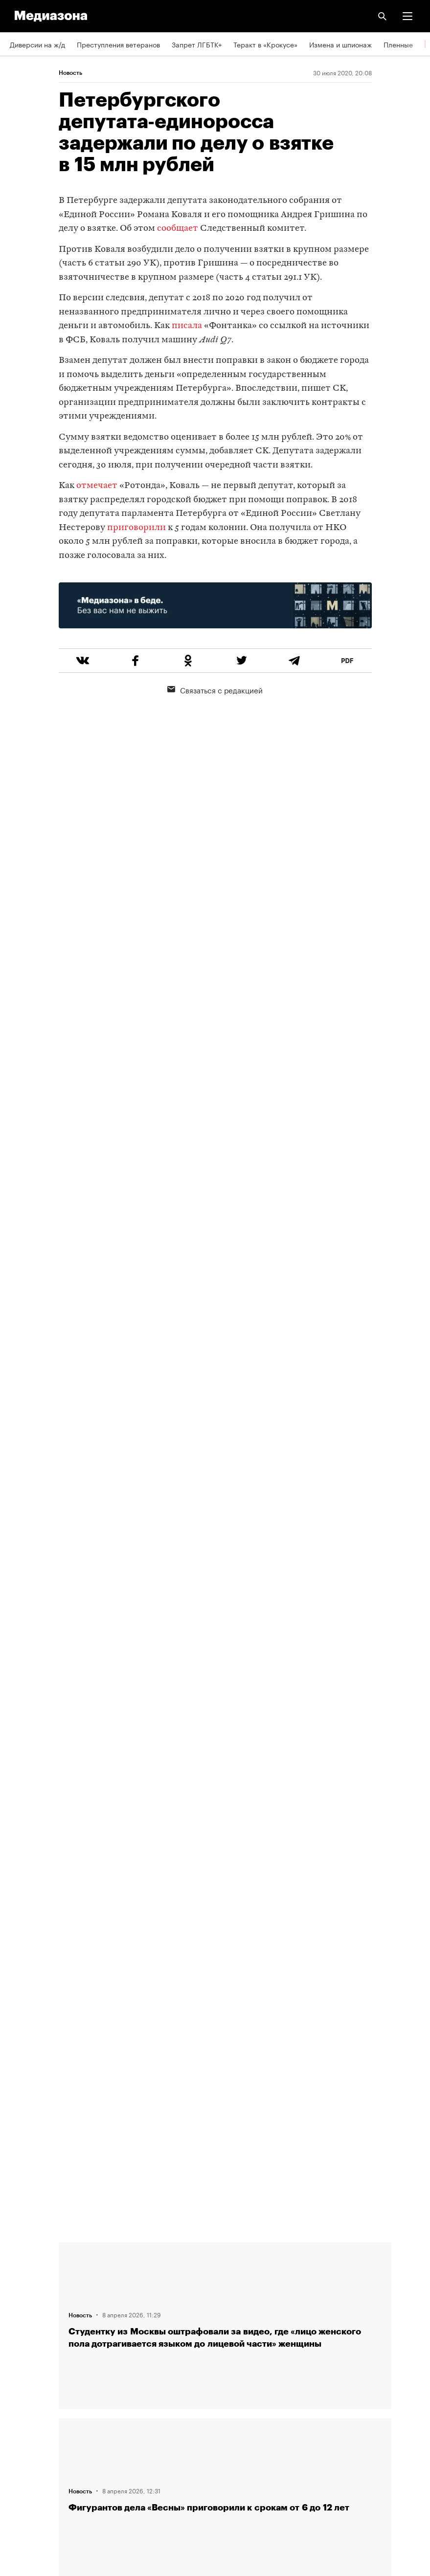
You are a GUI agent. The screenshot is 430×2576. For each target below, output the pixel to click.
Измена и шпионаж (340, 44)
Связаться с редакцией (215, 689)
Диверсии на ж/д (37, 44)
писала (187, 326)
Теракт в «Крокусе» (265, 44)
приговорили (136, 528)
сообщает (177, 228)
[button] (407, 16)
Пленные (398, 44)
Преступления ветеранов (118, 44)
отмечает (96, 486)
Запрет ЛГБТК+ (197, 44)
